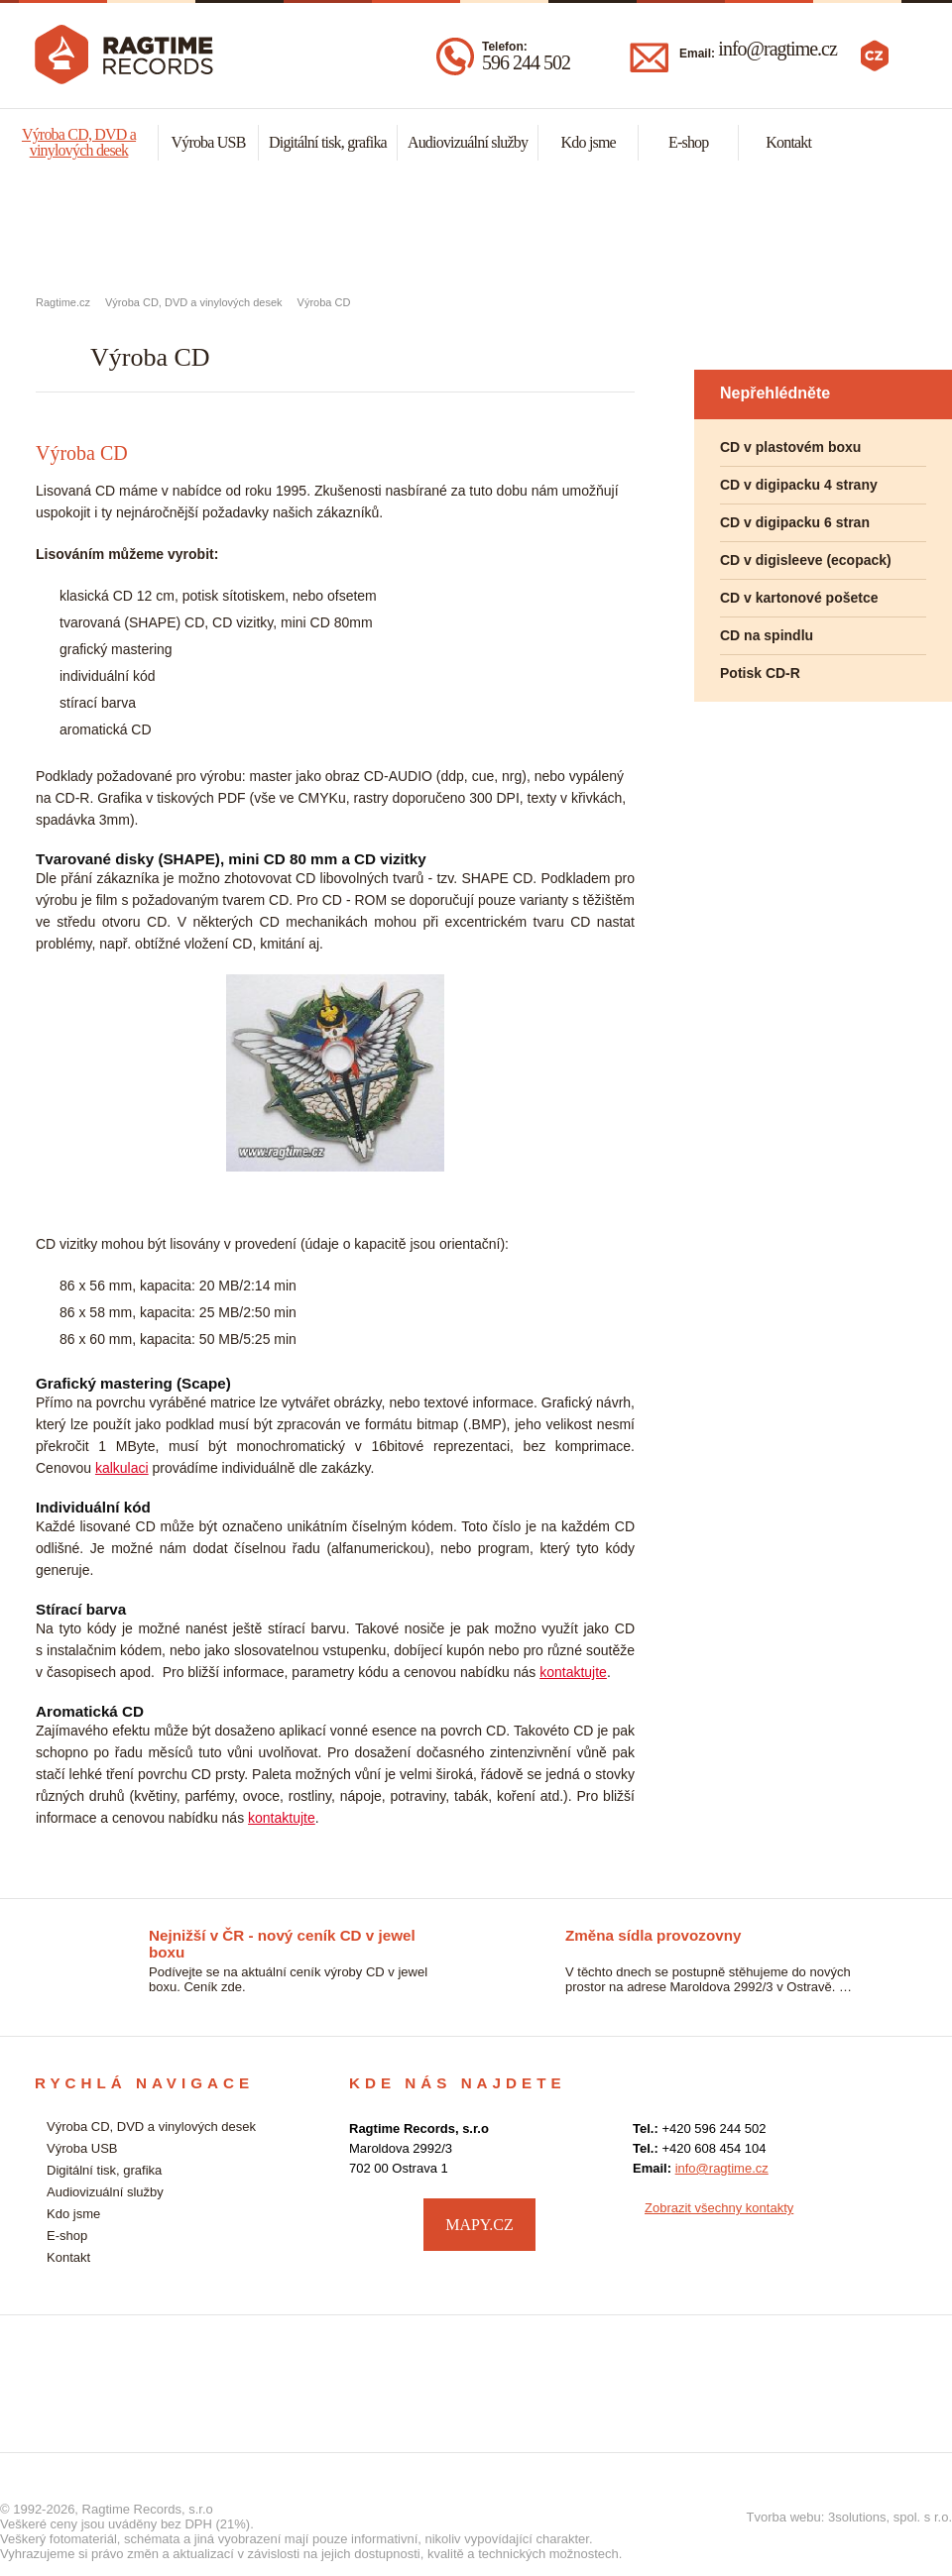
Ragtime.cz (63, 302)
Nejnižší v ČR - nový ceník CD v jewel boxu (282, 1937)
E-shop (688, 142)
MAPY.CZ (479, 2224)
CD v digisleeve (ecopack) (806, 560)
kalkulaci (122, 1468)
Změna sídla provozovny (653, 1935)
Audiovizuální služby (468, 142)
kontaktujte (573, 1672)
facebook (898, 2222)
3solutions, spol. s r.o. (890, 2517)
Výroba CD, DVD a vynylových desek (158, 228)
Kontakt (788, 142)
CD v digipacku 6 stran (795, 522)
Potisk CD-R (760, 673)
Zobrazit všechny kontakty (719, 2207)
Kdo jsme (588, 142)
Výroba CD (324, 302)
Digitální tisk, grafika (328, 142)
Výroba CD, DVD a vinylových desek (79, 142)
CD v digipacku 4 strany (799, 485)
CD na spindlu (766, 635)
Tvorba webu (784, 2517)
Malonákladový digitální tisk (476, 228)
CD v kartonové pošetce (799, 598)
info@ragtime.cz (777, 48)
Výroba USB (208, 142)
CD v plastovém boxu (790, 447)
